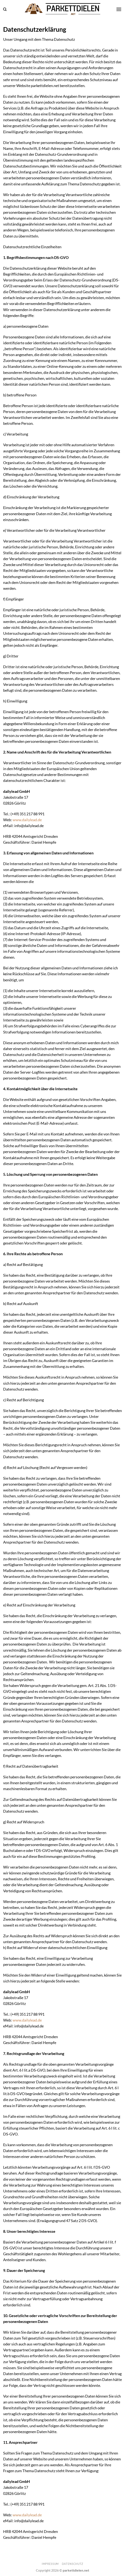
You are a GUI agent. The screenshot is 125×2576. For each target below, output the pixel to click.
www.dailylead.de (27, 820)
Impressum (50, 2563)
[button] (5, 9)
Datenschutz (72, 2563)
